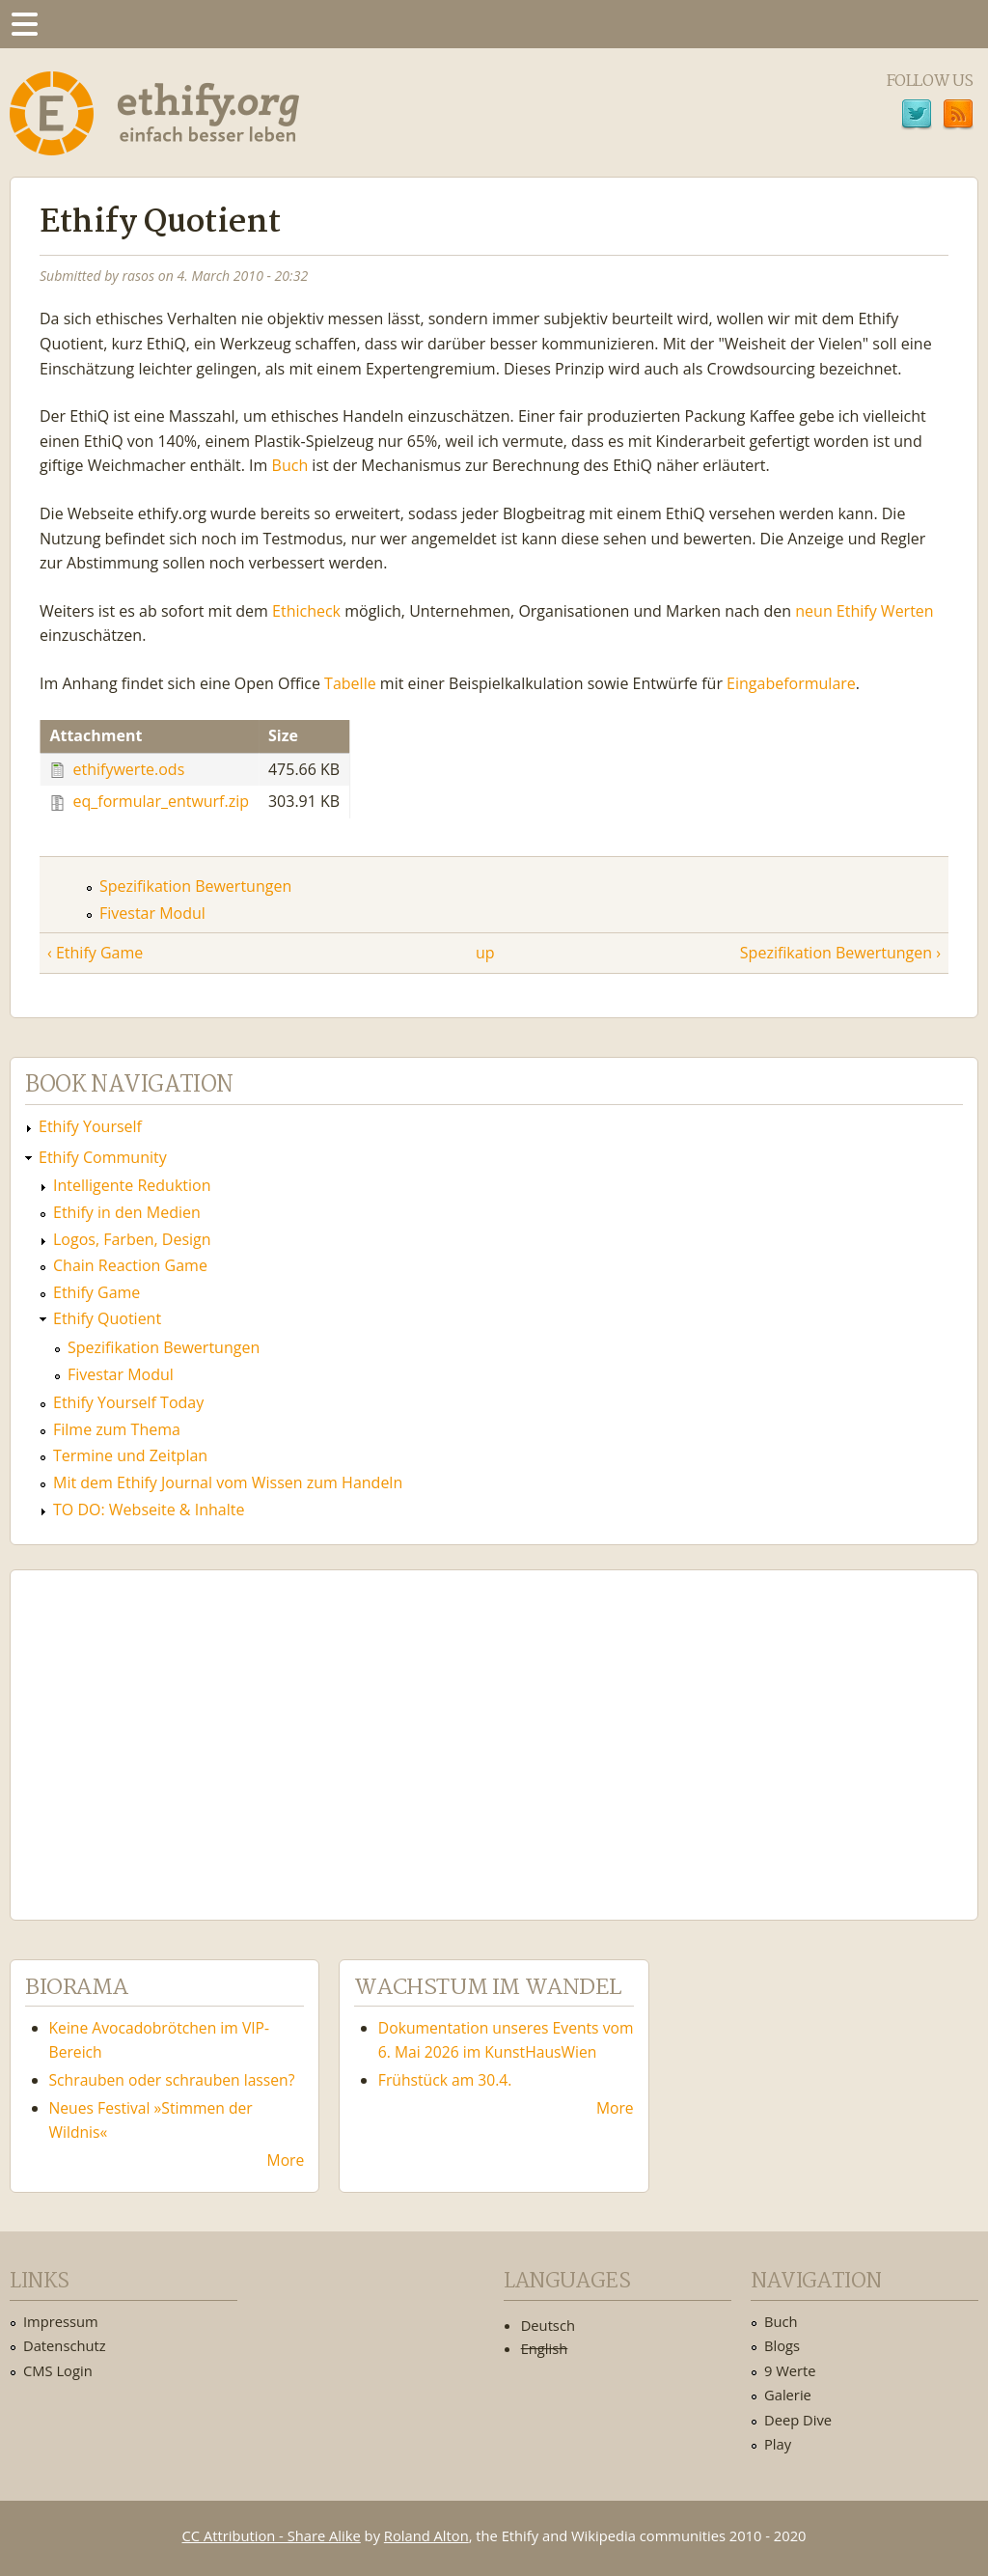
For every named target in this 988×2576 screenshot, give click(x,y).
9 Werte (790, 2370)
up (485, 952)
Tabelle (350, 683)
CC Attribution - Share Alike (271, 2535)
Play (777, 2443)
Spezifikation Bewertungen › (840, 952)
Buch (290, 465)
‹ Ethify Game (95, 952)
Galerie (787, 2394)
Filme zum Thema (116, 1429)
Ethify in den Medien (127, 1212)
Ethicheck (306, 611)
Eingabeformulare (791, 683)
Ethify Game (96, 1292)
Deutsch (548, 2325)
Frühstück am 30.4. (445, 2080)
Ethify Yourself (90, 1126)
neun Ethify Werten (864, 611)
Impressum (60, 2321)
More (286, 2160)
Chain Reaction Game (130, 1265)
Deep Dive (798, 2419)
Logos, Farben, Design (132, 1239)
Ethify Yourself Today (128, 1402)
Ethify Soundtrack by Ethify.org (169, 1729)
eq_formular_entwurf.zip (161, 801)
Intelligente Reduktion (131, 1185)
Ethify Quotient (107, 1318)
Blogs (782, 2345)
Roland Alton (426, 2535)
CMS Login (58, 2370)
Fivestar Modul (152, 913)
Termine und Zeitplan (130, 1455)
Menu (24, 24)
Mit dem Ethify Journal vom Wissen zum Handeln (227, 1482)
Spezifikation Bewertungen (195, 886)
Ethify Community (103, 1157)
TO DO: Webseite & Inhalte (148, 1509)
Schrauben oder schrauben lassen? (172, 2080)
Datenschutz (64, 2345)
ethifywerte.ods (129, 768)
